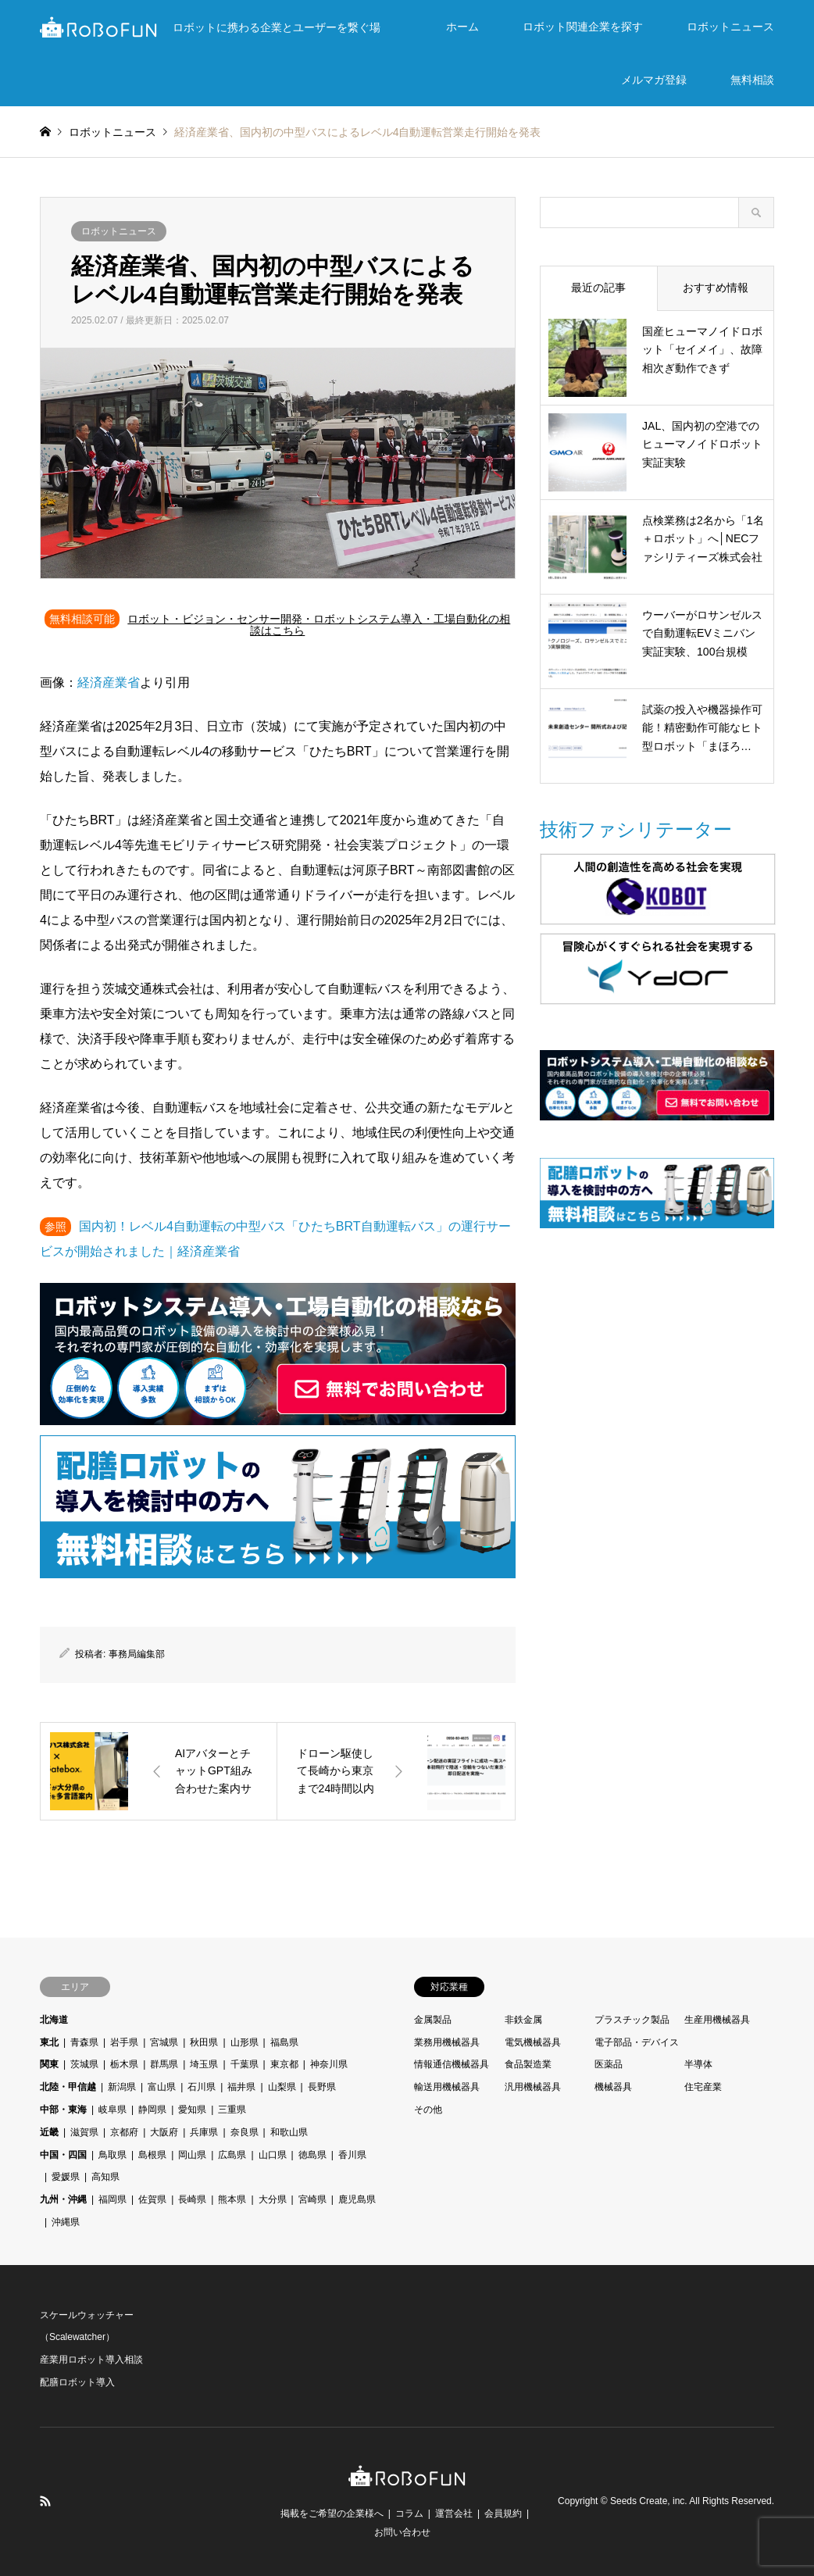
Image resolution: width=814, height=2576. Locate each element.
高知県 (105, 2176)
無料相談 (752, 79)
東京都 (284, 2064)
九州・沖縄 (63, 2199)
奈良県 (244, 2132)
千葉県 (244, 2064)
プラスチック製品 (631, 2019)
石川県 (201, 2086)
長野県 (322, 2086)
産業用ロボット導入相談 (91, 2359)
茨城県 (84, 2064)
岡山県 (192, 2154)
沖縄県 (66, 2222)
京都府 (124, 2132)
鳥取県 (112, 2154)
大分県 (273, 2199)
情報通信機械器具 (451, 2064)
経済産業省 (108, 682)
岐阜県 (112, 2109)
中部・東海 (63, 2109)
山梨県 (282, 2086)
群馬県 (164, 2064)
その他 (428, 2109)
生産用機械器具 (717, 2019)
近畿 (49, 2132)
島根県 (152, 2154)
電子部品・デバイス (636, 2042)
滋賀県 (84, 2132)
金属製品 (433, 2019)
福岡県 (112, 2199)
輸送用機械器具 (447, 2086)
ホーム (462, 26)
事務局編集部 (137, 1654)
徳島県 (312, 2154)
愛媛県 (66, 2176)
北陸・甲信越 (68, 2086)
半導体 (698, 2064)
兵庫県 (204, 2132)
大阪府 (164, 2132)
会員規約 (503, 2513)
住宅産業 (703, 2086)
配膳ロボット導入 (77, 2382)
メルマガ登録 (654, 79)
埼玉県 (204, 2064)
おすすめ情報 (715, 287)
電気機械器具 (533, 2042)
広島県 (232, 2154)
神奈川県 (329, 2064)
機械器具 (613, 2086)
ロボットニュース (730, 26)
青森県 (84, 2042)
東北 (49, 2042)
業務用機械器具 (447, 2042)
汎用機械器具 (533, 2086)
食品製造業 (528, 2064)
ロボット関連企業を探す (583, 26)
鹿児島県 (357, 2199)
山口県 (273, 2154)
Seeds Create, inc (647, 2501)
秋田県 (204, 2042)
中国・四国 (63, 2154)
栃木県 (124, 2064)
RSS (45, 2501)
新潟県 (122, 2086)
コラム (409, 2513)
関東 (49, 2064)
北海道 (54, 2019)
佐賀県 (152, 2199)
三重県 (232, 2109)
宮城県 (164, 2042)
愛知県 (192, 2109)
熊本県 (232, 2199)
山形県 (244, 2042)
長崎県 (192, 2199)
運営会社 (454, 2513)
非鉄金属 (523, 2019)
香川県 (352, 2154)
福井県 (241, 2086)
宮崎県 (312, 2199)
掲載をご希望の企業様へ (332, 2513)
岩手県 (124, 2042)
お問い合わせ (402, 2532)
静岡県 (152, 2109)
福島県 (284, 2042)
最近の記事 (598, 287)
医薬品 (608, 2064)
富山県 (162, 2086)
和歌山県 (289, 2132)
